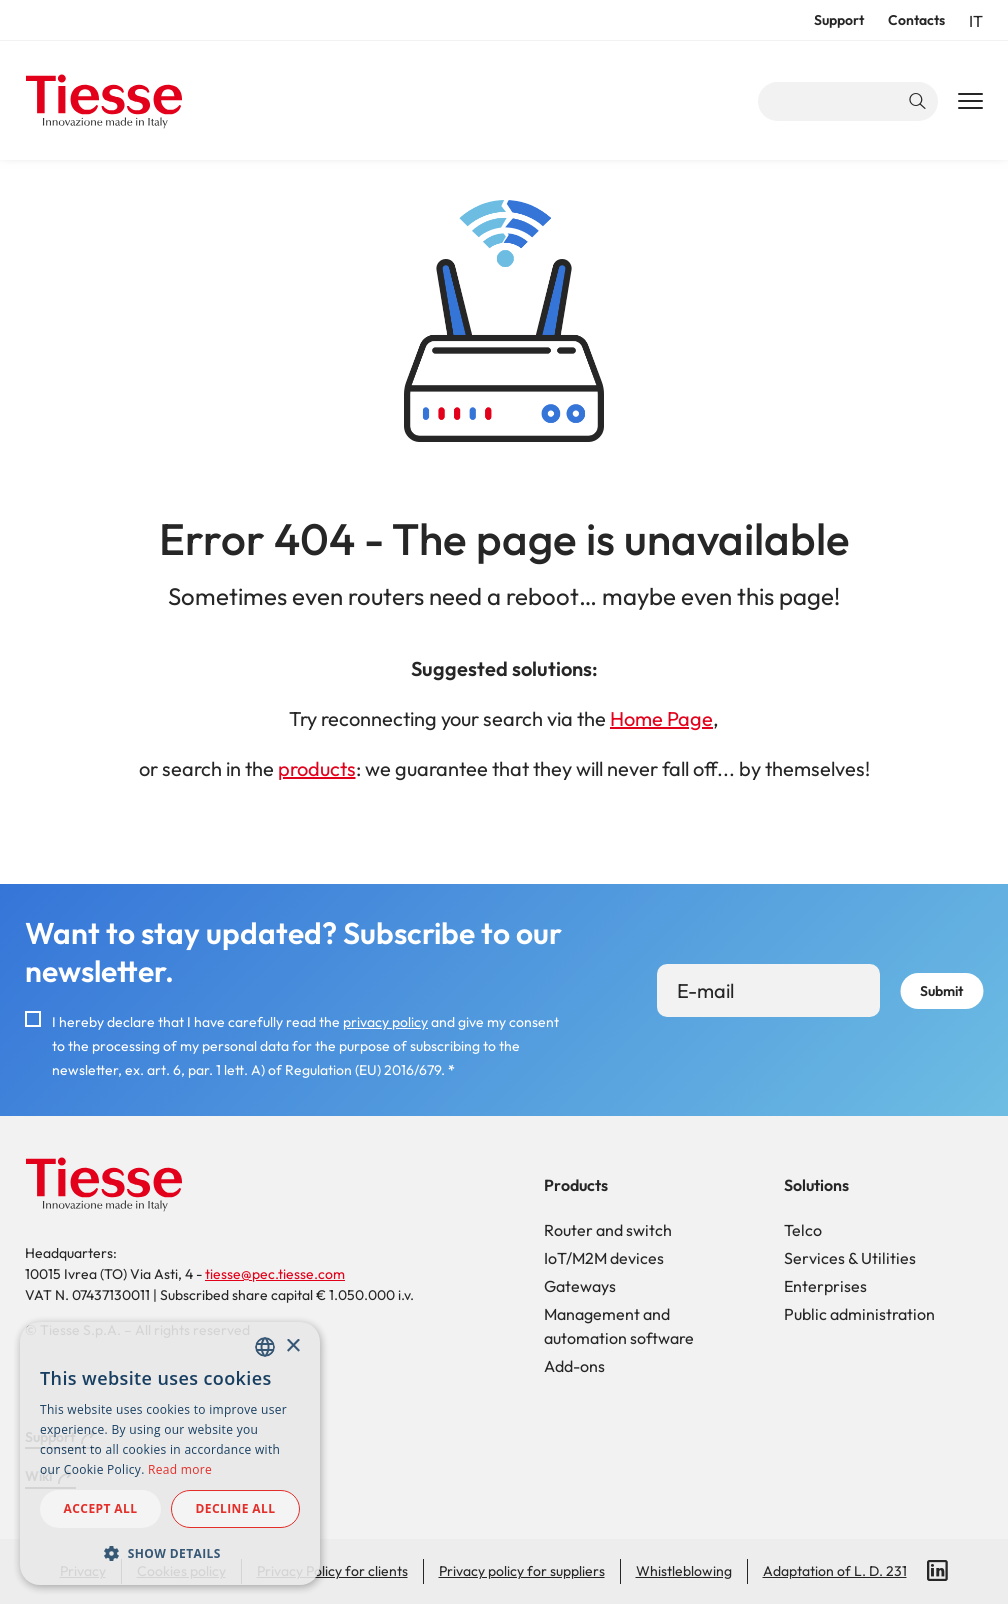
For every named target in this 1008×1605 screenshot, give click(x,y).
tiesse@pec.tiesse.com (275, 1274)
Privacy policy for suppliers (522, 1571)
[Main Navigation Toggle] (970, 102)
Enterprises (825, 1286)
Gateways (580, 1286)
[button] (170, 1553)
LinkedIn (938, 1571)
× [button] (292, 1346)
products (317, 768)
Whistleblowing (684, 1571)
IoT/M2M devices (604, 1258)
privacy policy (385, 1022)
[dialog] (170, 1453)
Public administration (859, 1314)
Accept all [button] (101, 1508)
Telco (803, 1230)
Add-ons (574, 1366)
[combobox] (265, 1347)
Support (839, 20)
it (976, 21)
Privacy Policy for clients (332, 1571)
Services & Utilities (850, 1258)
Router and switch (608, 1230)
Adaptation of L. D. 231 (835, 1571)
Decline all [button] (236, 1508)
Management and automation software (619, 1326)
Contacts (916, 20)
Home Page (661, 718)
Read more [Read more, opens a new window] (180, 1469)
